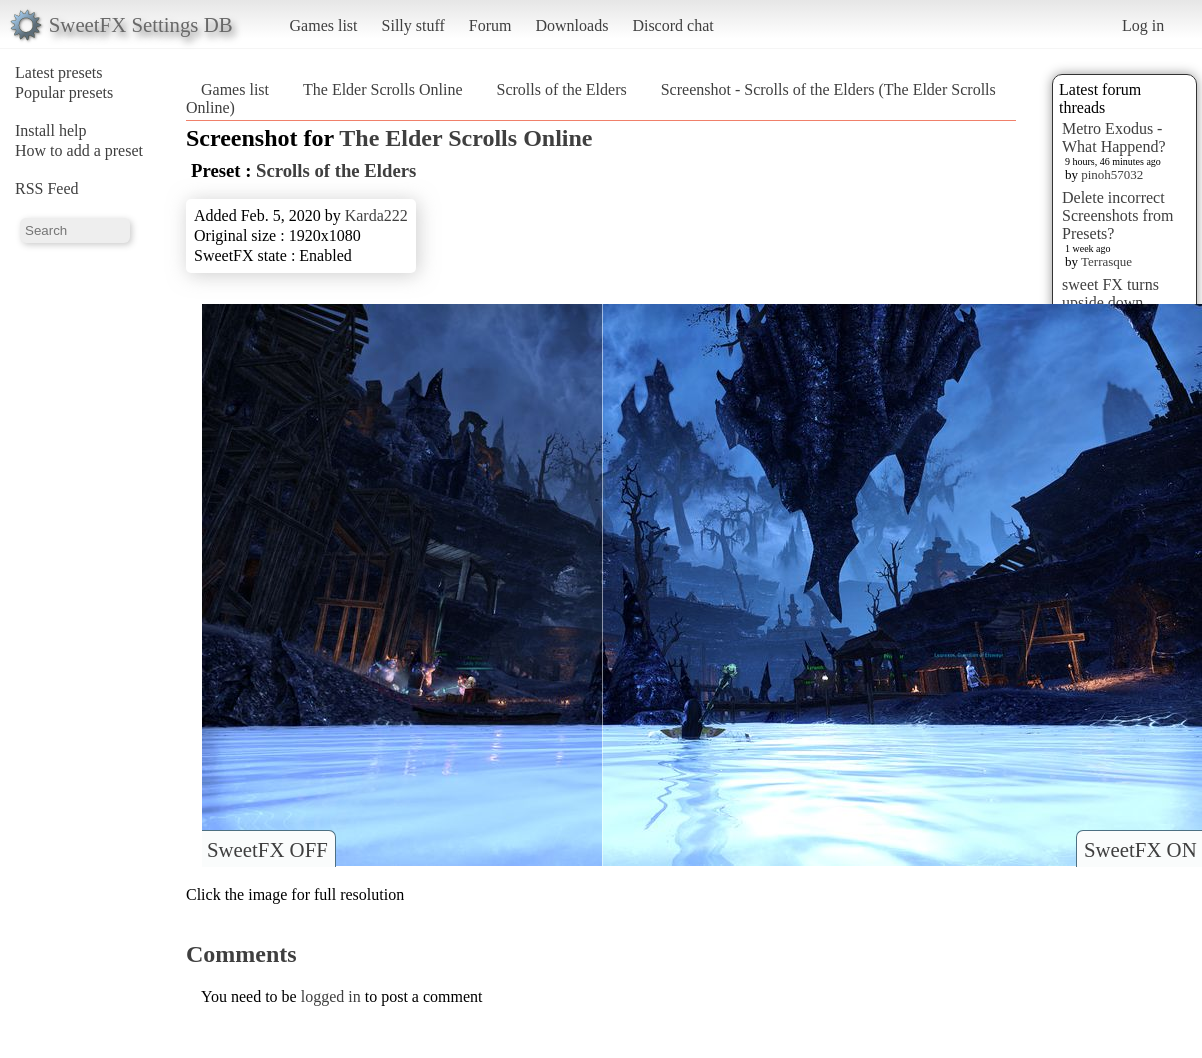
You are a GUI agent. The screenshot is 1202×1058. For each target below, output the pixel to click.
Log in (1143, 25)
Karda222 (376, 215)
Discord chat (672, 25)
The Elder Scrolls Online (383, 89)
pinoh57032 (1112, 174)
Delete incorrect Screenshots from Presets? (1118, 215)
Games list (324, 25)
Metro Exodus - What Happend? (1114, 137)
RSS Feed (47, 188)
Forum (490, 25)
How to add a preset (79, 150)
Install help (51, 130)
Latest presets (59, 72)
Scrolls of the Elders (562, 89)
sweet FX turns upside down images (1110, 302)
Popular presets (64, 92)
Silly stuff (413, 25)
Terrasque (1106, 261)
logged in (331, 996)
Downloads (571, 25)
